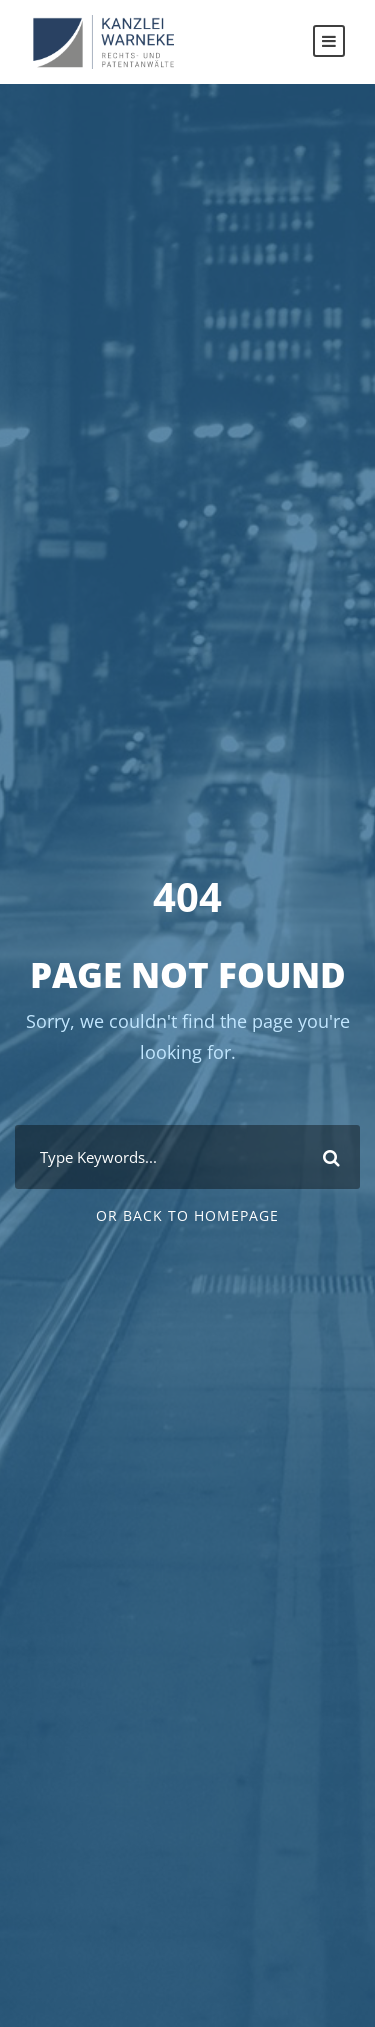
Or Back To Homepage (187, 1215)
